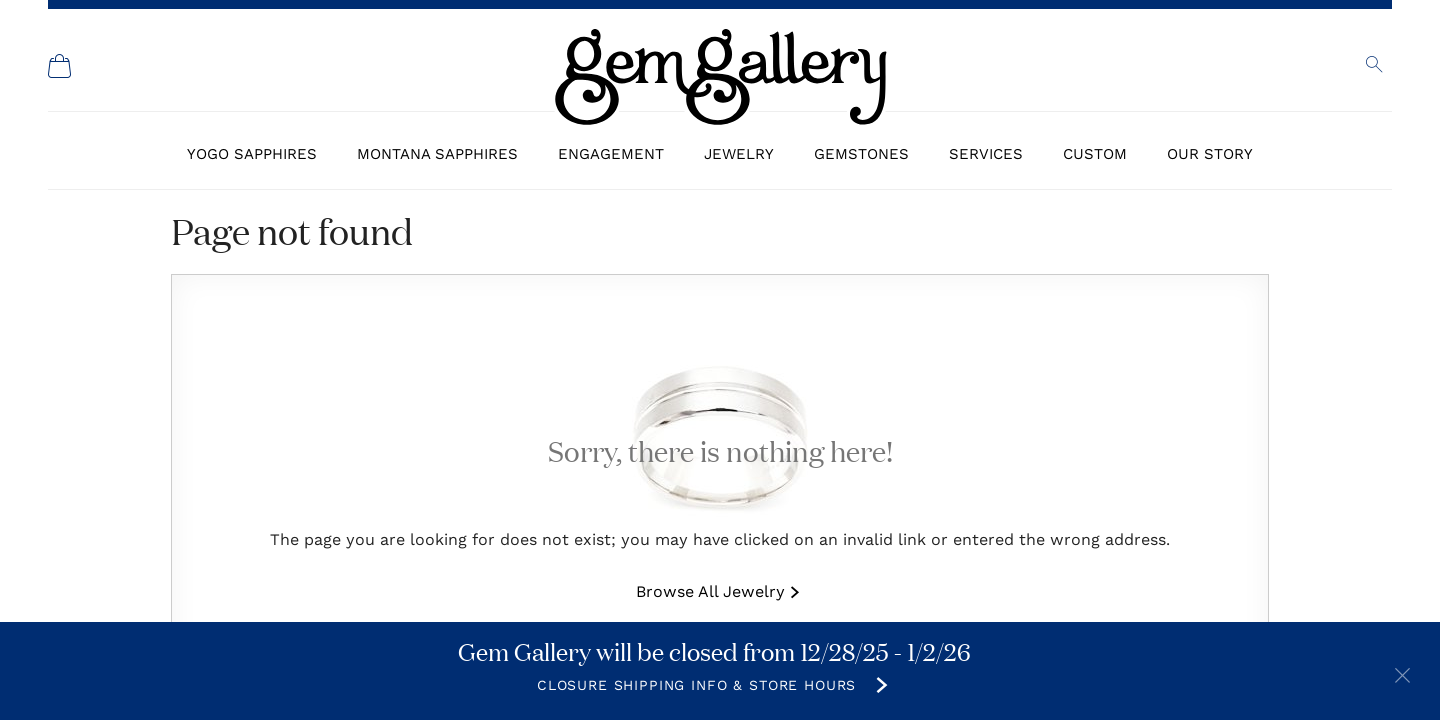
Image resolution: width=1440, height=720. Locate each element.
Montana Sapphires (437, 154)
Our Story (1210, 154)
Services (986, 154)
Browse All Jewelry (710, 591)
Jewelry (739, 154)
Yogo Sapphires (252, 154)
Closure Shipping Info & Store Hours (696, 685)
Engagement (611, 154)
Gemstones (861, 154)
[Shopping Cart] (60, 66)
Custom (1095, 154)
